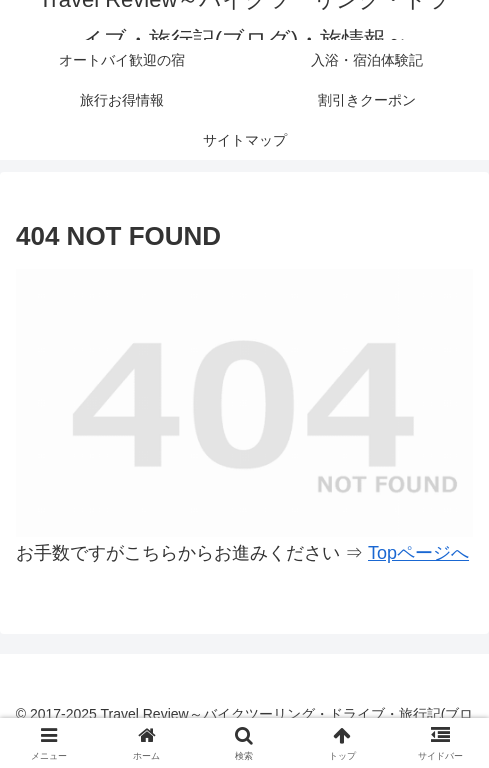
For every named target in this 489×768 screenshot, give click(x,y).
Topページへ (418, 553)
